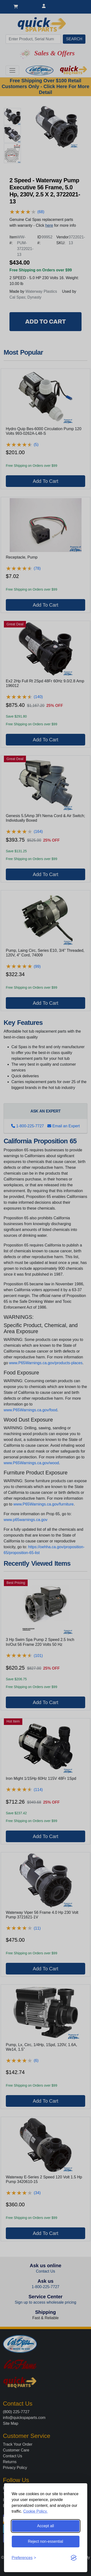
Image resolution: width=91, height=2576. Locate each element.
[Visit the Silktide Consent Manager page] (73, 2558)
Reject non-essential (45, 2541)
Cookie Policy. (35, 2511)
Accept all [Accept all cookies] (45, 2526)
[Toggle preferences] (24, 2557)
